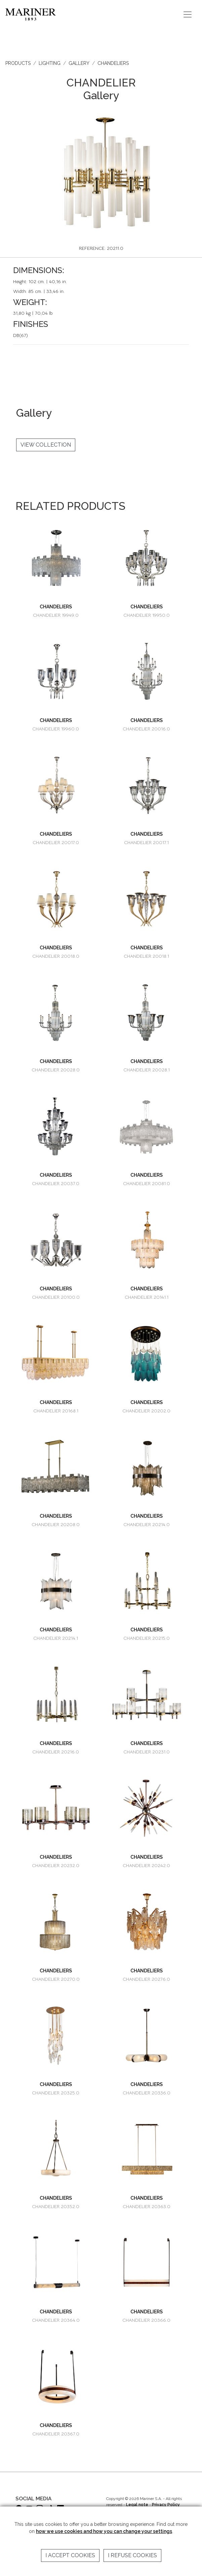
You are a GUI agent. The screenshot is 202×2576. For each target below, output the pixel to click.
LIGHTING (49, 63)
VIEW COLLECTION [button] (46, 445)
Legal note (137, 2504)
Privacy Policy (166, 2504)
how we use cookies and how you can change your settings (104, 2531)
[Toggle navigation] (187, 14)
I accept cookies (70, 2555)
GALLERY (79, 63)
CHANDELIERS (113, 63)
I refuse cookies (132, 2555)
